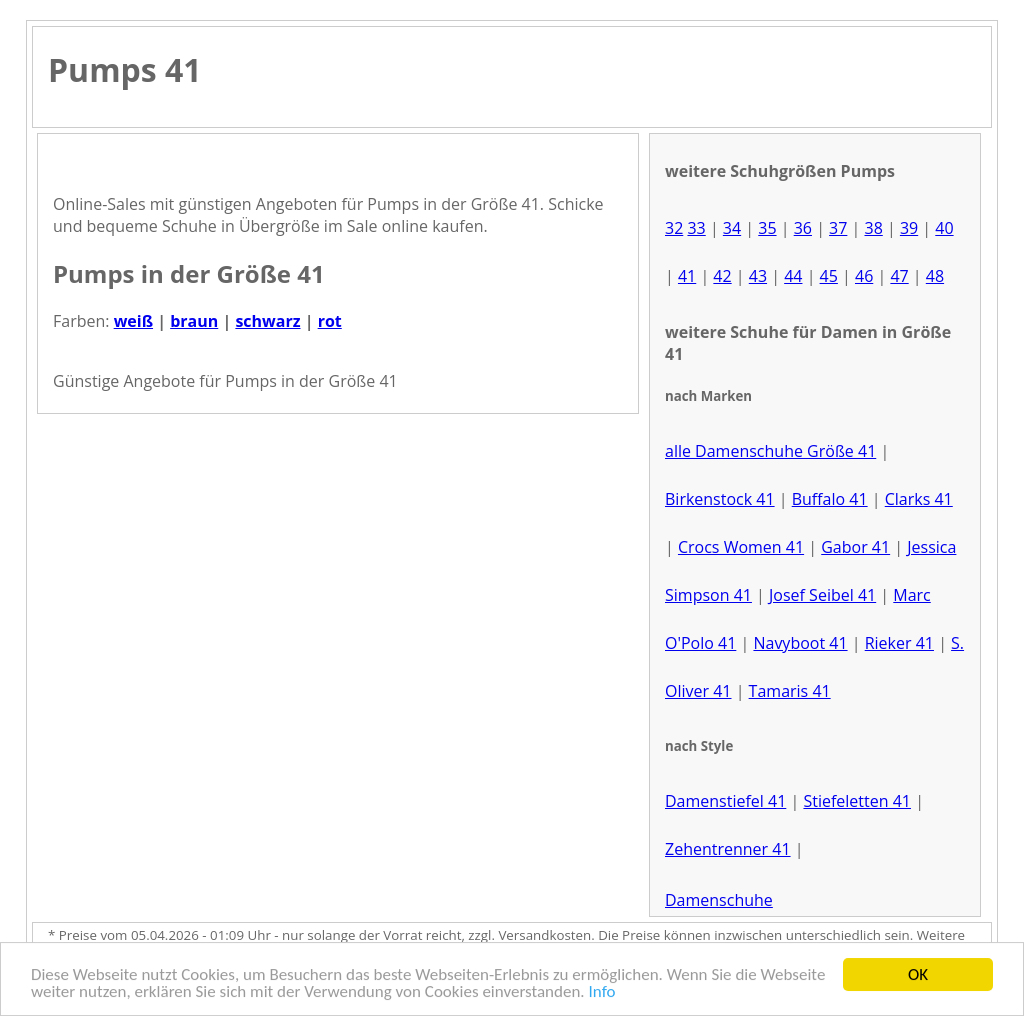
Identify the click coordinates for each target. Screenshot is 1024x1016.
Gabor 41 (855, 547)
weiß (133, 321)
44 (793, 276)
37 (838, 228)
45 (829, 276)
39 (909, 228)
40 (944, 228)
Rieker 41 (899, 643)
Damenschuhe (719, 900)
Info (602, 993)
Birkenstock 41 (720, 499)
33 (696, 228)
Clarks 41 (919, 499)
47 (899, 276)
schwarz (267, 321)
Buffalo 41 (830, 499)
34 (732, 228)
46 (864, 276)
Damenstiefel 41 (725, 801)
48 (935, 276)
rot (330, 321)
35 (767, 228)
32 (674, 228)
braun (194, 321)
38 (873, 228)
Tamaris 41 (790, 691)
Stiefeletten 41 (857, 801)
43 (758, 276)
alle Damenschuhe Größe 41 (770, 451)
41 (687, 276)
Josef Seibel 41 (822, 595)
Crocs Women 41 (741, 547)
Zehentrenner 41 (728, 849)
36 (803, 228)
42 (722, 276)
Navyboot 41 (800, 643)
